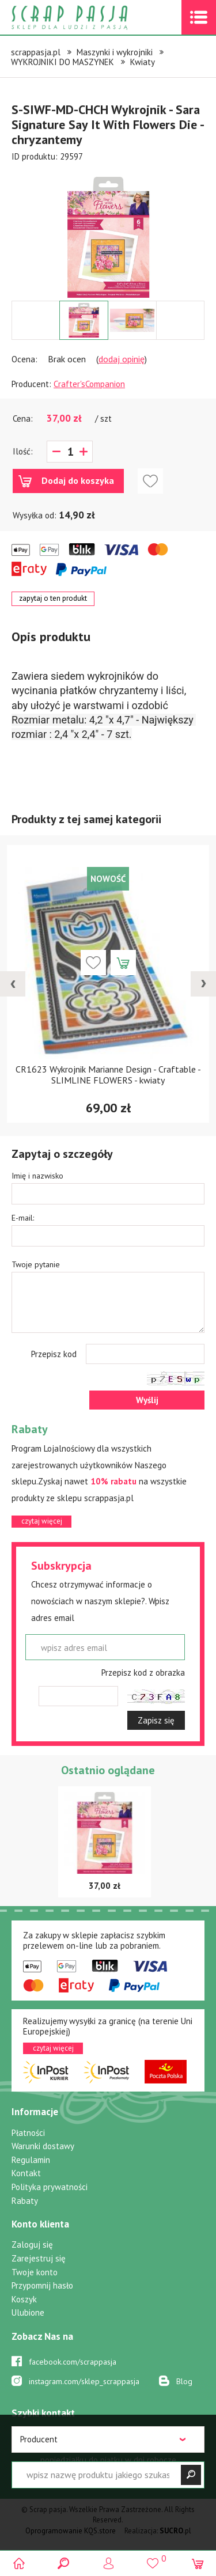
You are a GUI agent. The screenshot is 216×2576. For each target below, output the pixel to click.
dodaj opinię (121, 359)
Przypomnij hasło (42, 2285)
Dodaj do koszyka (77, 480)
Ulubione (28, 2312)
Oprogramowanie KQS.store (70, 2531)
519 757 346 (76, 2434)
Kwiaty (142, 61)
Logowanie (108, 2563)
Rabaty (25, 2200)
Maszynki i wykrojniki (115, 52)
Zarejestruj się (39, 2258)
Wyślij (147, 1400)
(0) (197, 2563)
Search (64, 2563)
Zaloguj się (32, 2244)
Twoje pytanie (36, 1264)
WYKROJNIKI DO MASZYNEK (62, 61)
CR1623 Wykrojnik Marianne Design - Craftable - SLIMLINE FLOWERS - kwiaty (108, 1074)
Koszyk (24, 2299)
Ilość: (23, 451)
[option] (108, 231)
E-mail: (23, 1218)
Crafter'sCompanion (89, 383)
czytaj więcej (41, 1521)
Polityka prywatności (50, 2186)
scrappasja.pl (35, 52)
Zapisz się (156, 1720)
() (153, 2558)
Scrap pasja (94, 17)
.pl (175, 2531)
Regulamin (31, 2159)
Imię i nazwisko (37, 1175)
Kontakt (26, 2173)
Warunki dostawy (43, 2146)
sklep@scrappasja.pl (79, 2479)
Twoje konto (35, 2272)
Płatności (28, 2132)
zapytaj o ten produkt (53, 598)
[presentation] (12, 984)
